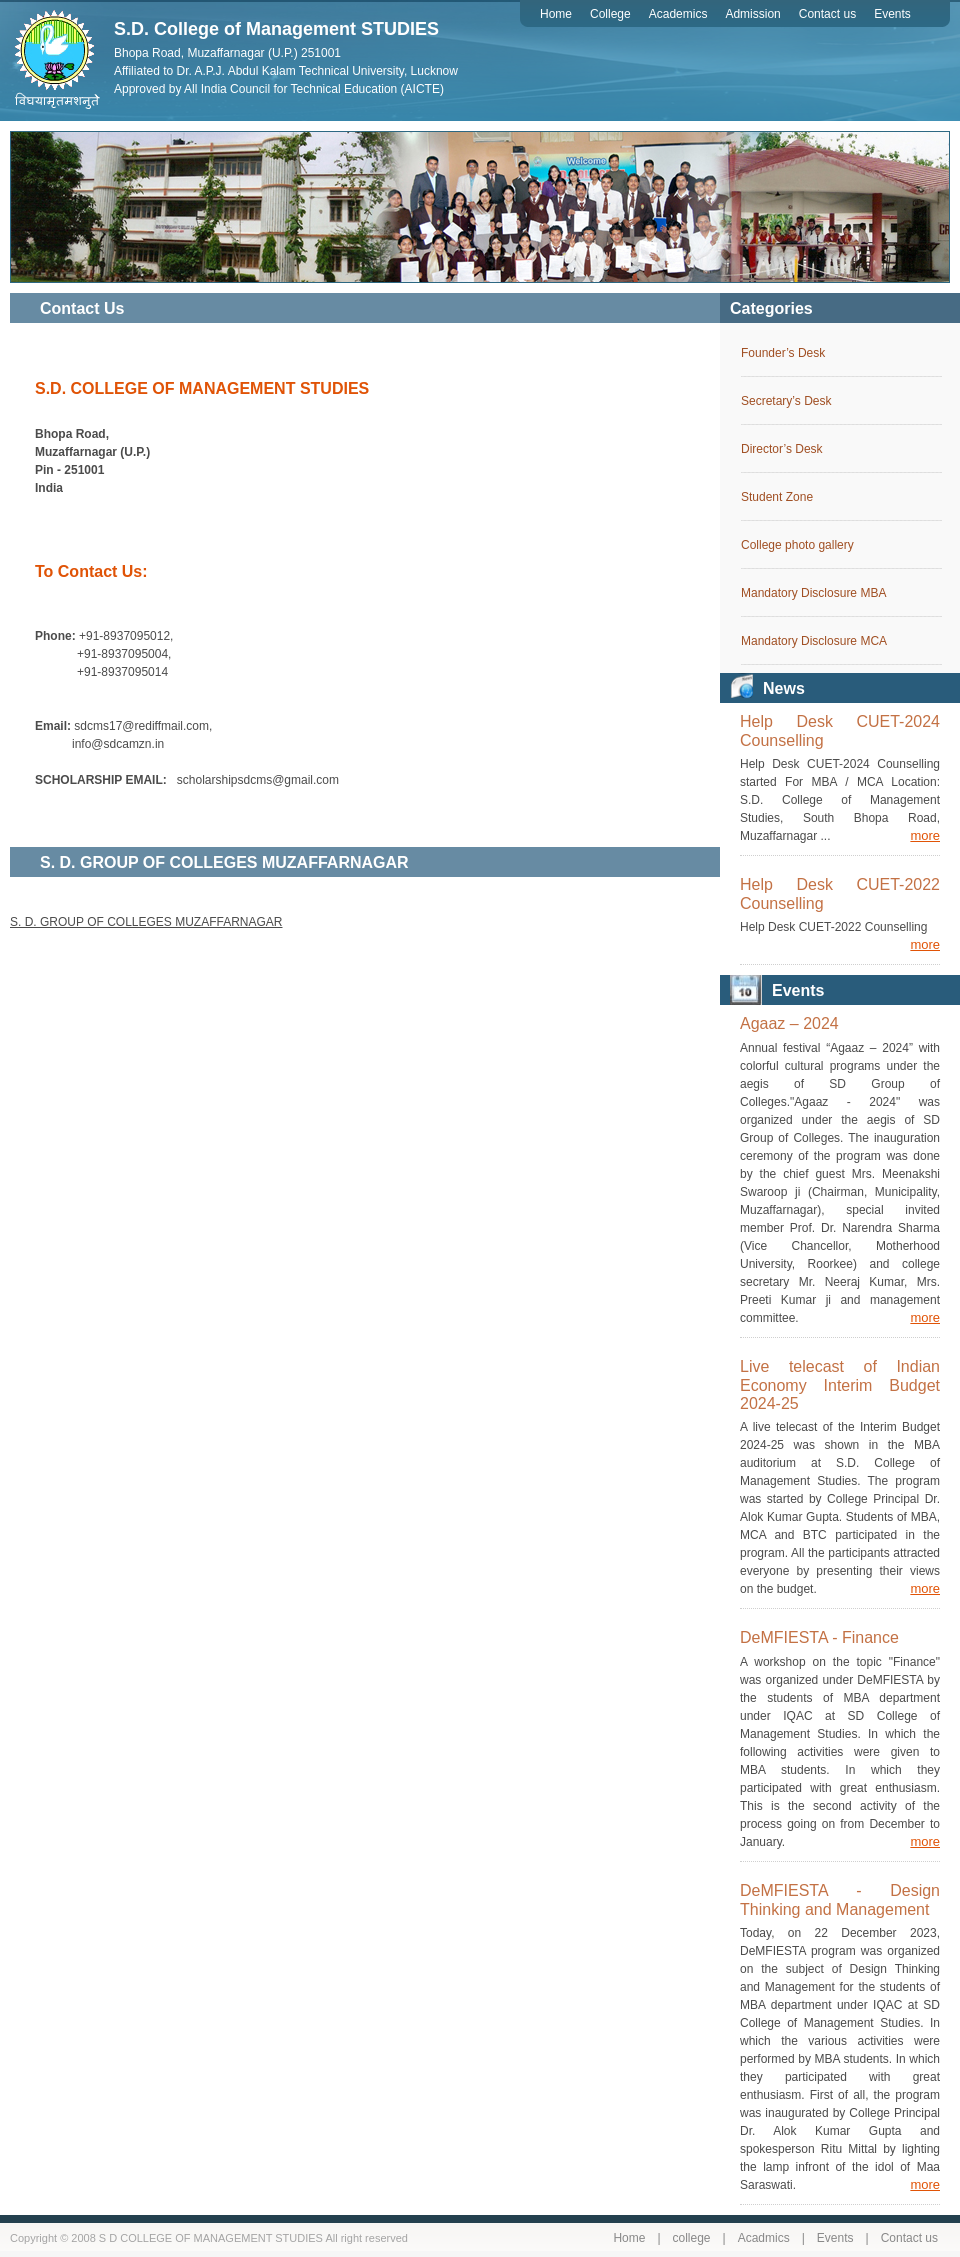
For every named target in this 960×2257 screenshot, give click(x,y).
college (692, 2238)
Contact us (827, 14)
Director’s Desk (782, 449)
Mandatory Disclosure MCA (814, 641)
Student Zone (777, 497)
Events (892, 14)
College (610, 14)
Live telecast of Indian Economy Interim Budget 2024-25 (840, 1385)
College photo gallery (797, 545)
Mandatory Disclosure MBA (813, 593)
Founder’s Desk (783, 353)
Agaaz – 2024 (789, 1023)
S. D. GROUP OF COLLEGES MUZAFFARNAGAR (146, 922)
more (925, 835)
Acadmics (764, 2238)
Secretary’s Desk (786, 401)
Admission (752, 14)
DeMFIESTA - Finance (819, 1637)
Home (556, 14)
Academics (678, 14)
